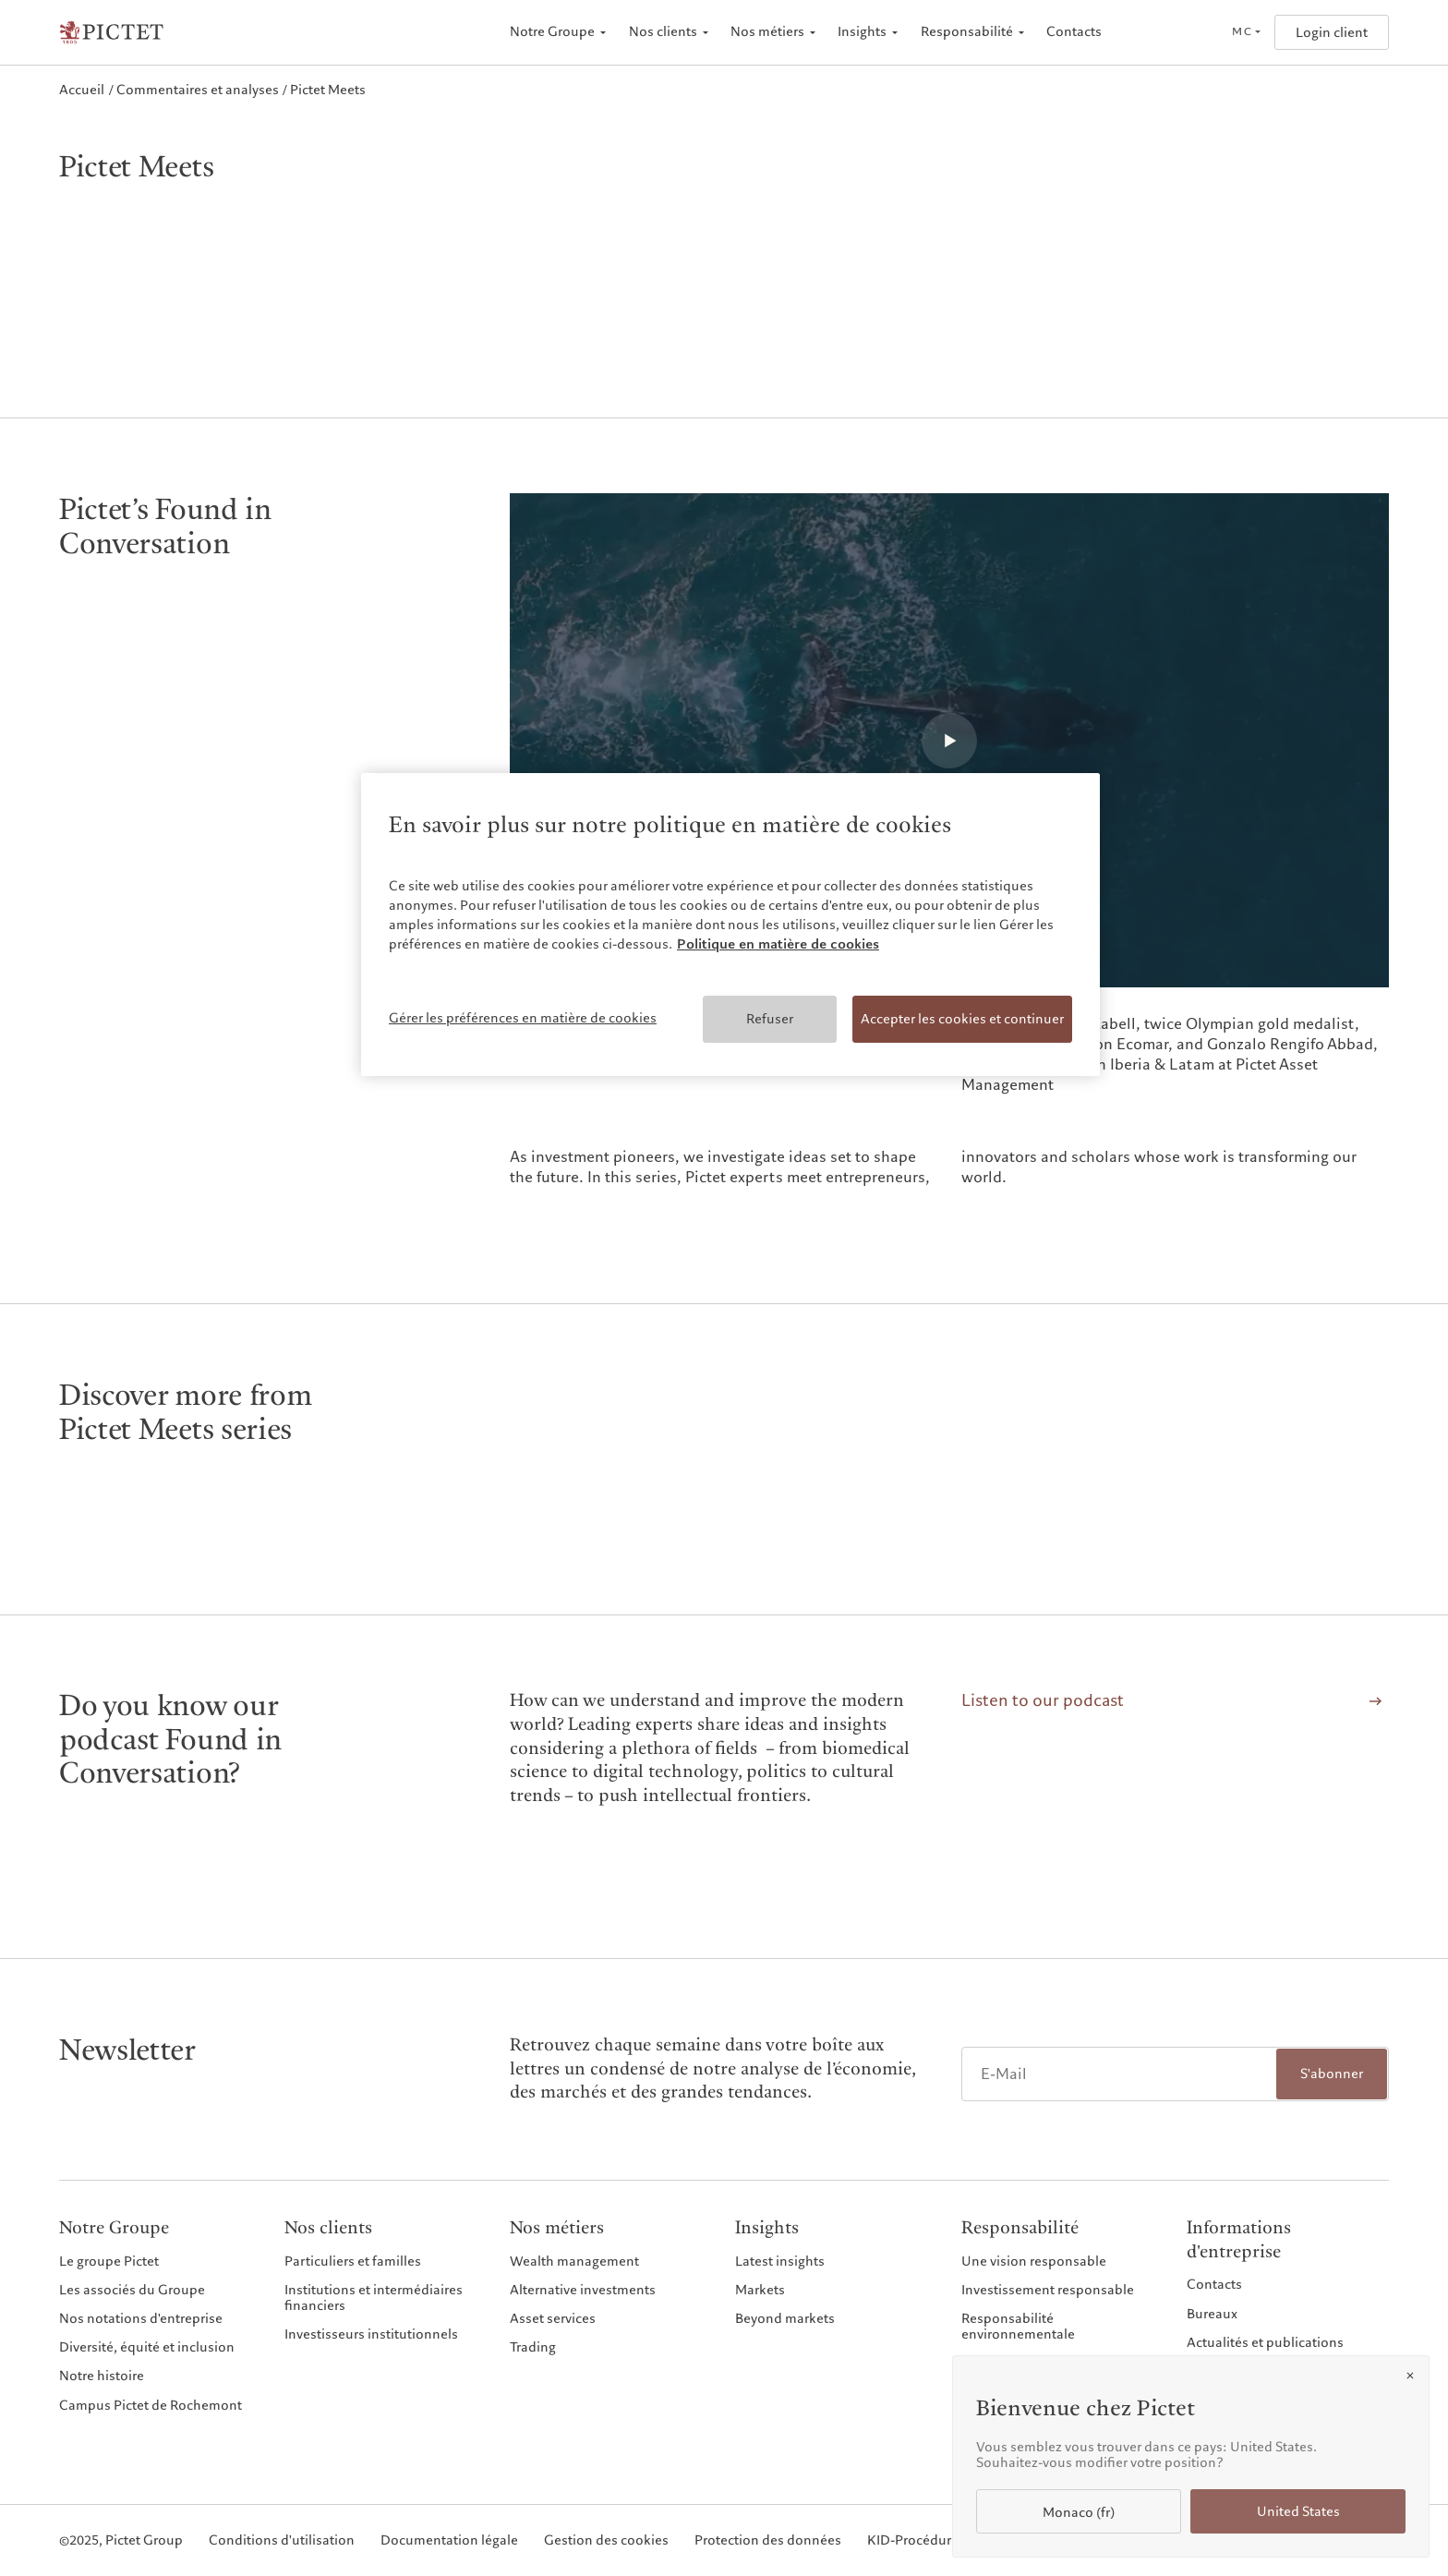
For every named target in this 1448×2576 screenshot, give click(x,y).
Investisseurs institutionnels (371, 2334)
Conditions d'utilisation (282, 2540)
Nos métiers (767, 32)
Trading (533, 2347)
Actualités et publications (1265, 2342)
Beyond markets (785, 2318)
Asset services (553, 2318)
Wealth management (574, 2261)
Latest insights (780, 2261)
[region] (730, 925)
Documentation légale (449, 2540)
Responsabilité (967, 32)
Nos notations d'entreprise (141, 2318)
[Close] (1410, 2375)
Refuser (769, 1019)
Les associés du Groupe (132, 2289)
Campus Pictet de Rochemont (150, 2405)
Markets (760, 2289)
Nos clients (663, 32)
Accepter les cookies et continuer (962, 1019)
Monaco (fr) (1079, 2513)
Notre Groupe (552, 32)
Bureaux (1212, 2313)
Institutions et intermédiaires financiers (373, 2297)
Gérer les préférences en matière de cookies (523, 1018)
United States (1298, 2512)
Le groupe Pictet (109, 2261)
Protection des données (767, 2540)
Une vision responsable (1033, 2261)
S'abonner (1331, 2074)
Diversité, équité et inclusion (147, 2347)
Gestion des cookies (606, 2540)
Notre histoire (101, 2375)
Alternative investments (583, 2289)
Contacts (1074, 32)
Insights (862, 32)
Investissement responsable (1047, 2289)
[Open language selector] (1246, 32)
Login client (1332, 33)
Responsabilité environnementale (1018, 2326)
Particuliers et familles (352, 2261)
